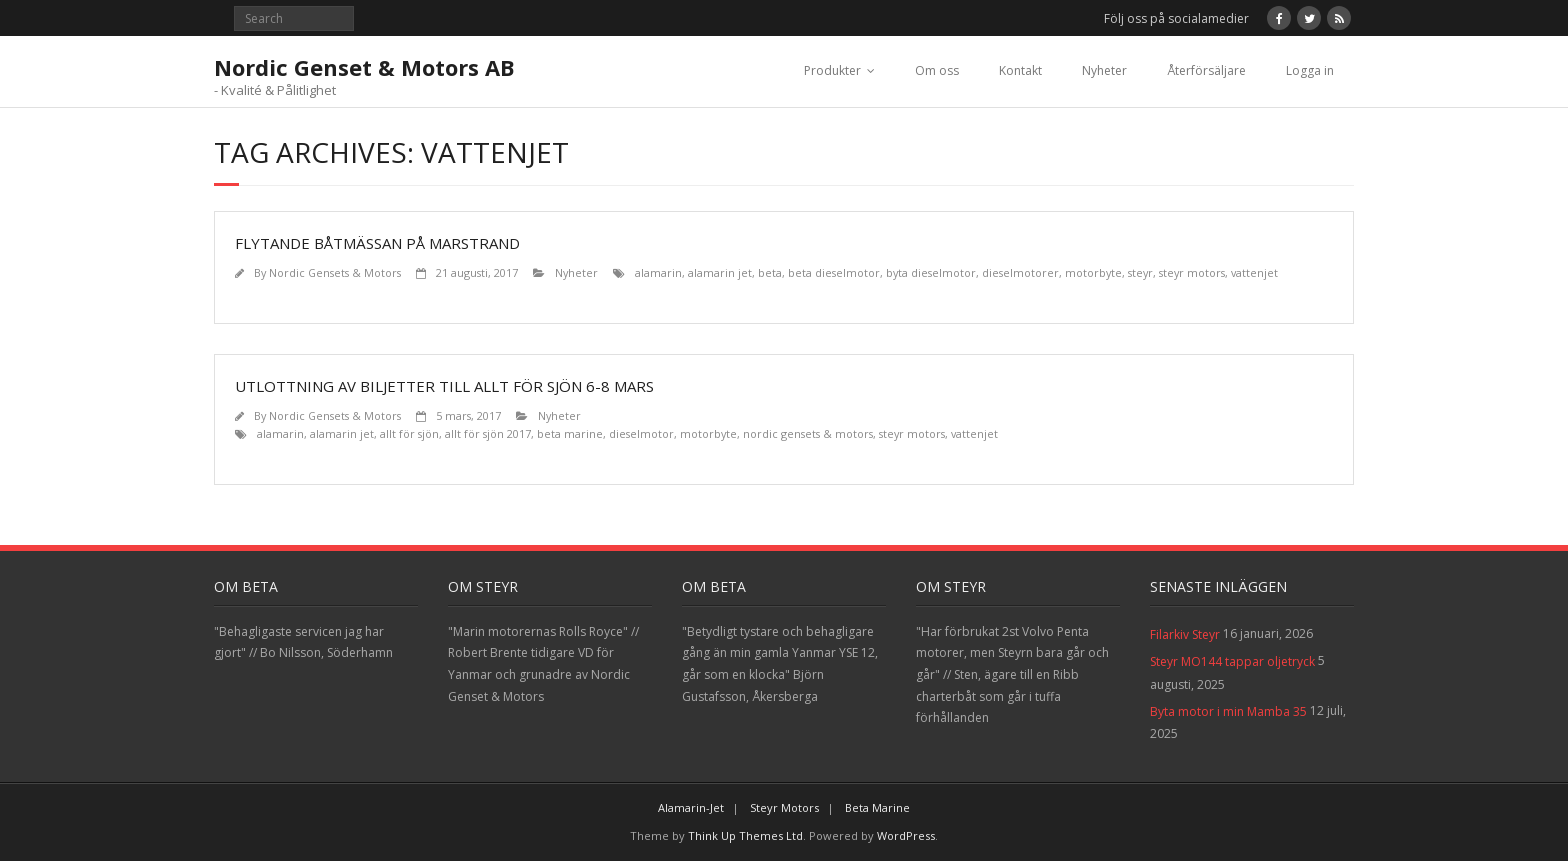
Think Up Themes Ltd (745, 835)
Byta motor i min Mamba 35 (1228, 711)
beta (770, 272)
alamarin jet (720, 272)
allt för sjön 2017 (488, 433)
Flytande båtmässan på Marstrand (377, 243)
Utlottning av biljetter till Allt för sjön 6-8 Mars (444, 386)
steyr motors (1192, 272)
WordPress (906, 835)
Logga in (1310, 70)
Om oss (937, 70)
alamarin (658, 272)
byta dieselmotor (931, 272)
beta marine (570, 433)
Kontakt (1020, 70)
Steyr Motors (784, 807)
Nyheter (1104, 70)
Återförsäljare (1206, 70)
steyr (1140, 272)
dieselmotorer (1020, 272)
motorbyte (1093, 272)
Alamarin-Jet (691, 807)
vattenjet (1254, 272)
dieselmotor (641, 433)
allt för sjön (409, 433)
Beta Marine (877, 807)
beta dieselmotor (834, 272)
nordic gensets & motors (808, 433)
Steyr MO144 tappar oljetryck (1232, 661)
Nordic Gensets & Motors (335, 272)
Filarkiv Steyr (1185, 634)
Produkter (832, 70)
